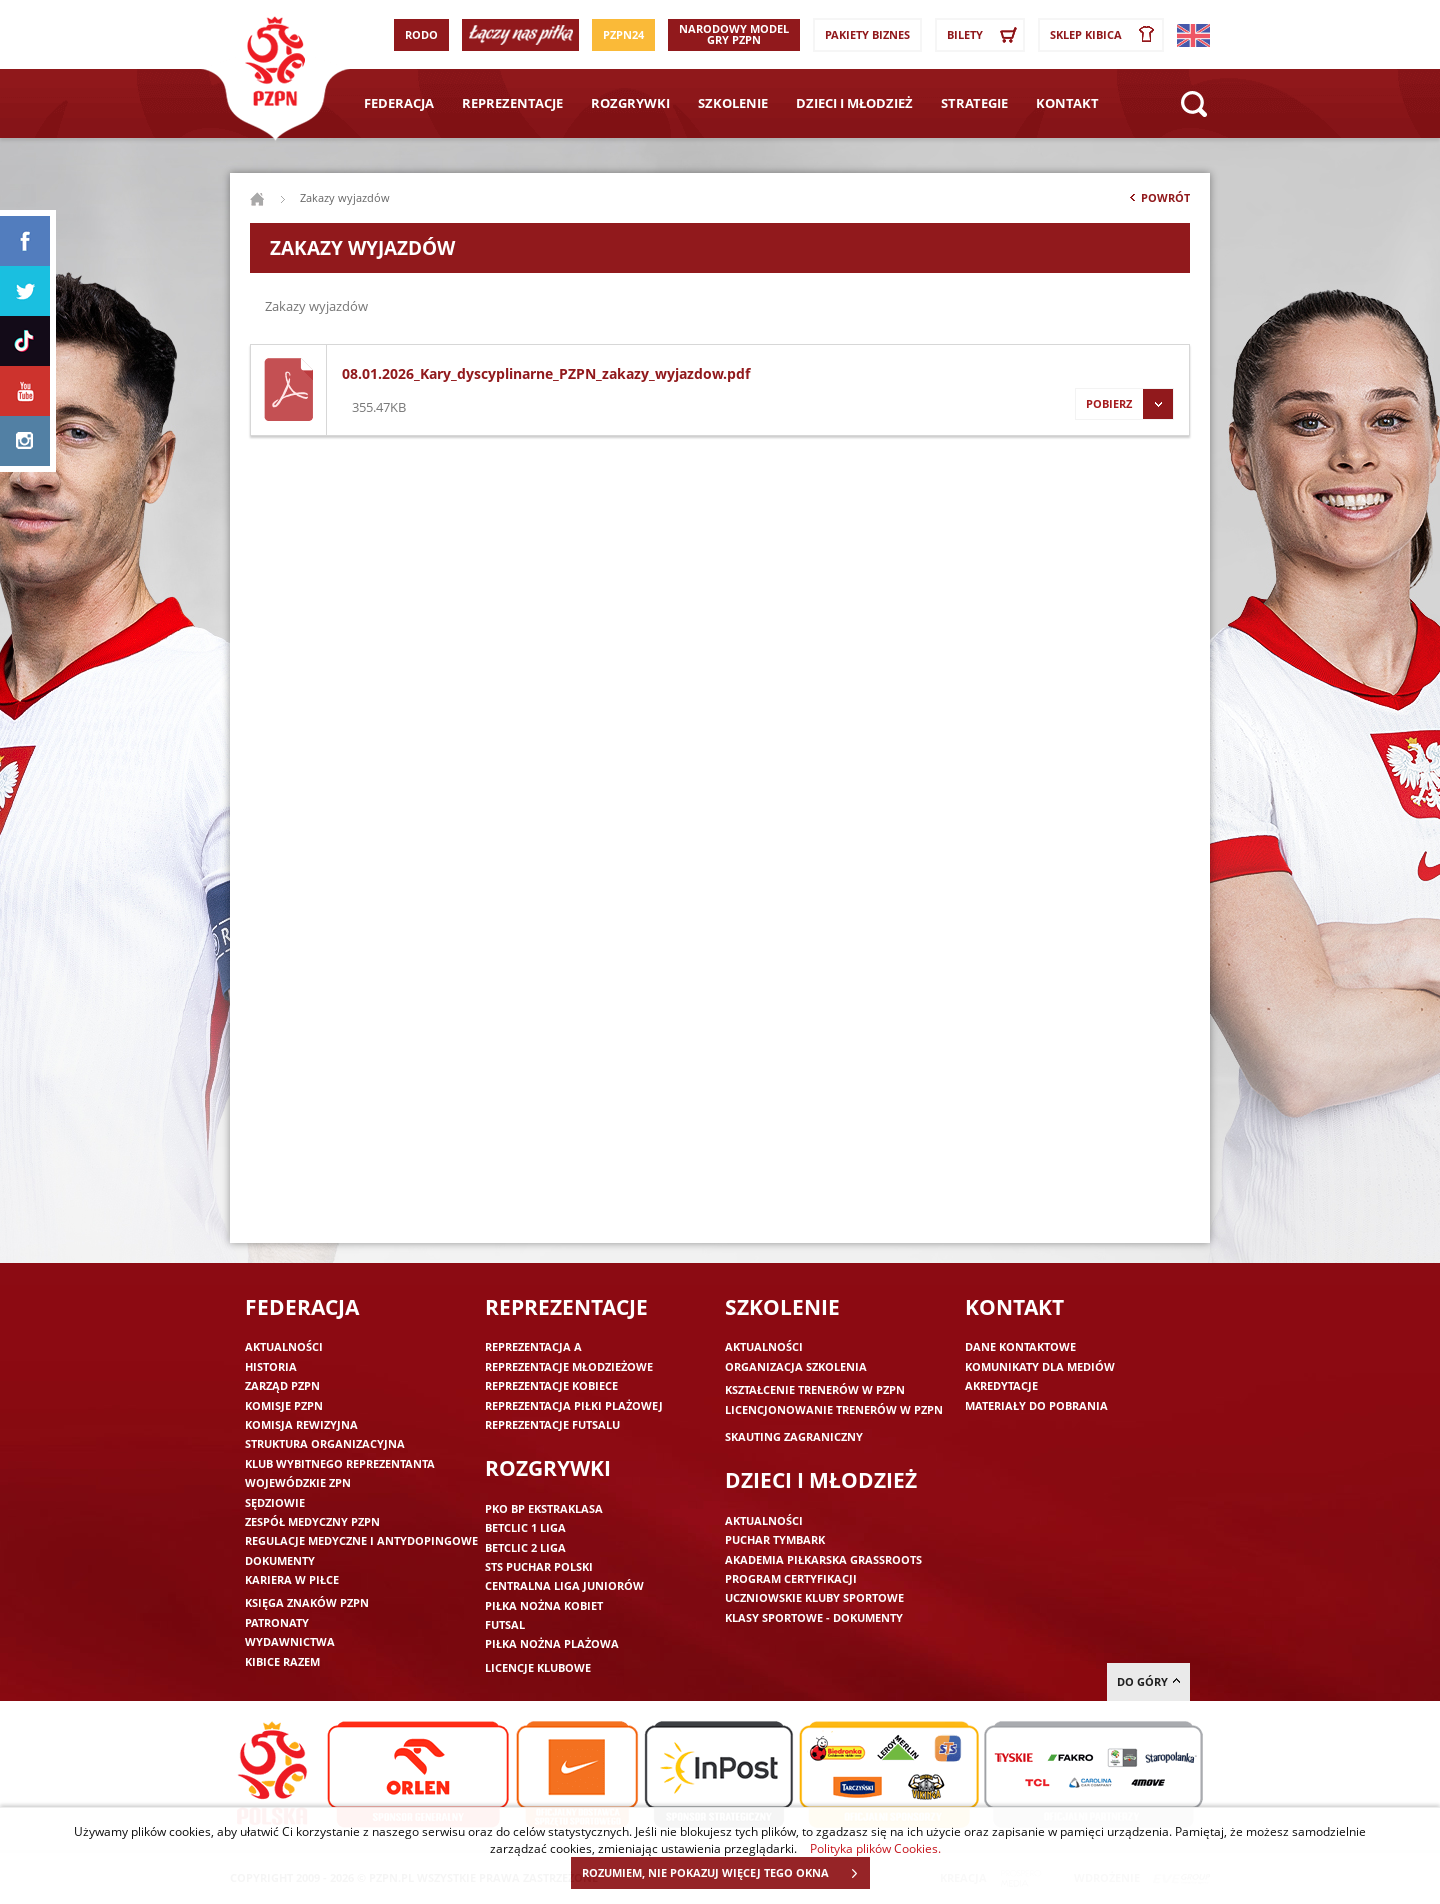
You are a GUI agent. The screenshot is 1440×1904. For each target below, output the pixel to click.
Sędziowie (275, 1502)
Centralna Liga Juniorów (564, 1585)
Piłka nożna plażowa (552, 1643)
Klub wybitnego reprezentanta (340, 1463)
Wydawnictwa (290, 1641)
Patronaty (277, 1622)
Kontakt (1067, 103)
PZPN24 (623, 34)
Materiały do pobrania (1036, 1405)
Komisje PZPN (284, 1405)
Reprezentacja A (533, 1346)
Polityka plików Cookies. (875, 1848)
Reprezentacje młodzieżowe (569, 1366)
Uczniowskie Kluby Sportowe (814, 1597)
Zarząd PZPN (282, 1385)
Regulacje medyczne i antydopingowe (361, 1540)
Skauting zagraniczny (794, 1436)
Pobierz (1124, 404)
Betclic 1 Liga (525, 1527)
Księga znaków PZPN (307, 1602)
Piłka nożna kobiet (544, 1605)
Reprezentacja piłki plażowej (574, 1405)
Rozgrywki (630, 103)
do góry (1148, 1681)
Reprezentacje (512, 103)
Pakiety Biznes (867, 34)
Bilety (985, 35)
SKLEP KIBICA (1106, 35)
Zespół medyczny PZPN (312, 1521)
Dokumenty (280, 1560)
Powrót (1158, 202)
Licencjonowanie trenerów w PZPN (834, 1409)
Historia (271, 1366)
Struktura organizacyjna (325, 1443)
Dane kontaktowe (1020, 1346)
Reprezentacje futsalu (552, 1424)
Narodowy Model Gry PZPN (734, 34)
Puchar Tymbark (775, 1539)
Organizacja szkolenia (796, 1366)
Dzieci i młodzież (854, 103)
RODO (421, 34)
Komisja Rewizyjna (301, 1424)
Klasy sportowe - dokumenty (814, 1617)
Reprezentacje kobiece (551, 1385)
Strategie (974, 103)
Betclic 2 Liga (525, 1547)
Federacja (399, 103)
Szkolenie (733, 103)
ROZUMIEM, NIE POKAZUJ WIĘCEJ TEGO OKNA (725, 1873)
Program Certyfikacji (791, 1578)
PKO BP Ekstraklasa (544, 1508)
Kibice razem (282, 1661)
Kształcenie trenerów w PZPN (815, 1389)
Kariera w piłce (292, 1579)
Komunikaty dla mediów (1040, 1366)
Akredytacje (1001, 1385)
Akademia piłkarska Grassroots (823, 1559)
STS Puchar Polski (539, 1566)
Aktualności (284, 1346)
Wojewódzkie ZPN (298, 1482)
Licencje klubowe (538, 1667)
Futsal (505, 1624)
